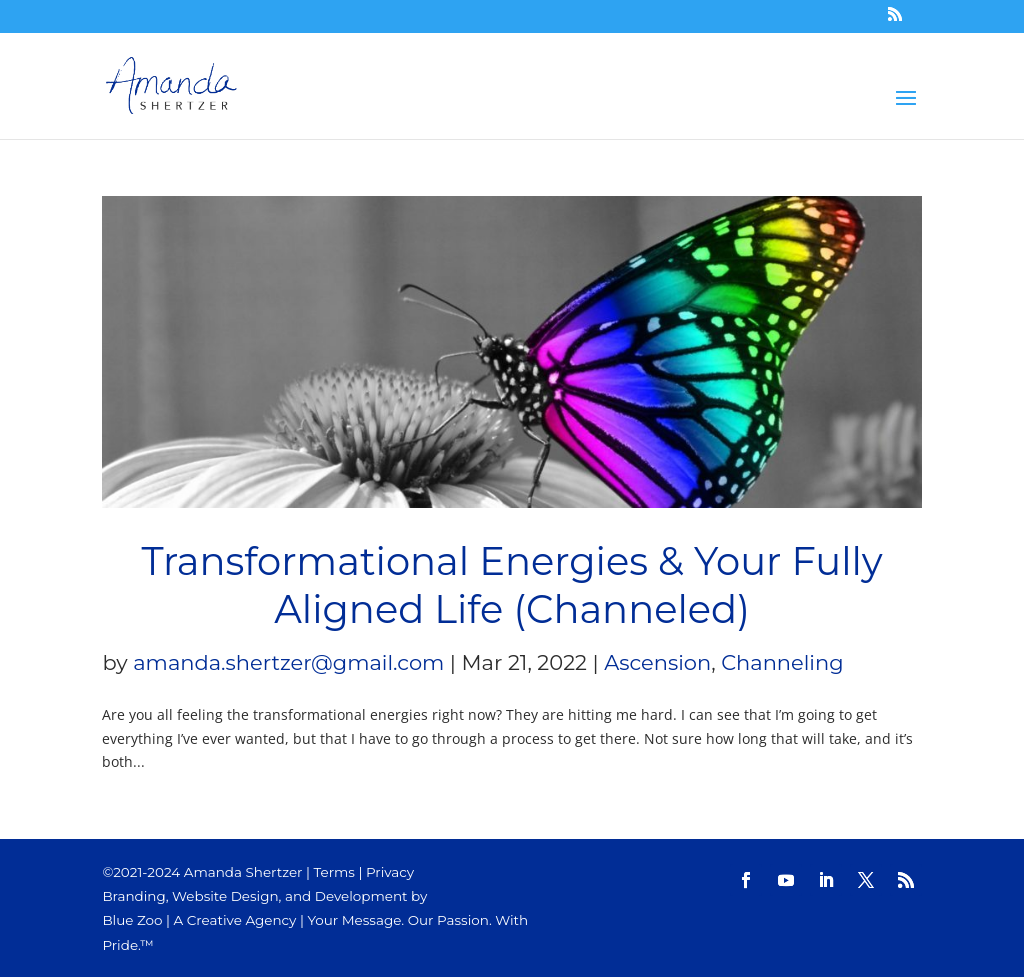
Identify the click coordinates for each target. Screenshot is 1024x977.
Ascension (657, 662)
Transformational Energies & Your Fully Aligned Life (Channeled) (511, 585)
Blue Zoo (132, 920)
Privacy (390, 872)
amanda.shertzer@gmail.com (288, 662)
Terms (334, 872)
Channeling (782, 662)
